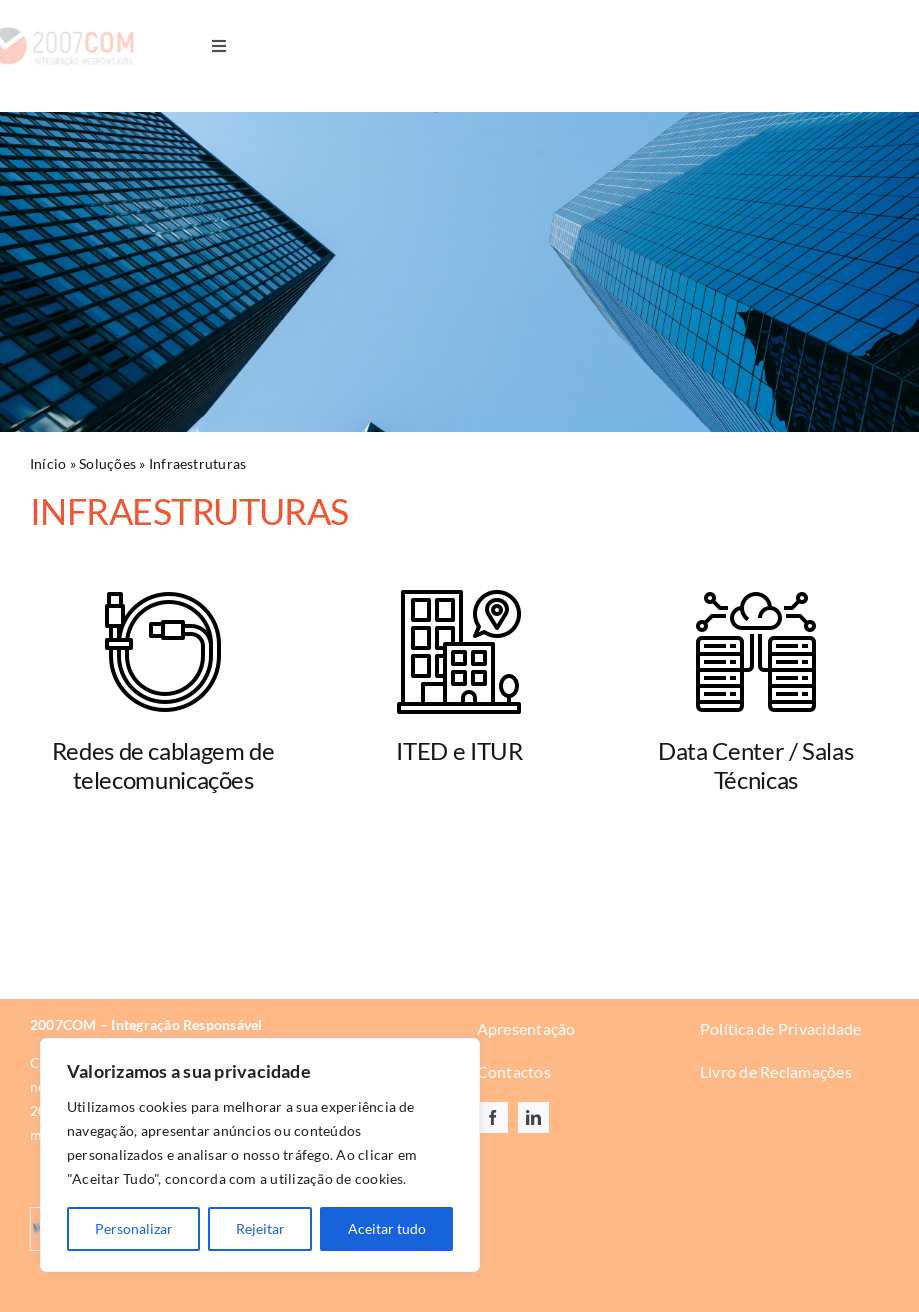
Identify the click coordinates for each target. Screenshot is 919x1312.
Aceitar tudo (387, 1228)
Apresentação (526, 1028)
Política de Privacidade (781, 1028)
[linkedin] (533, 1117)
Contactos (514, 1071)
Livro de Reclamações (776, 1071)
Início (48, 463)
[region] (260, 1155)
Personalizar (134, 1228)
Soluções (107, 463)
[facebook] (492, 1117)
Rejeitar (260, 1228)
